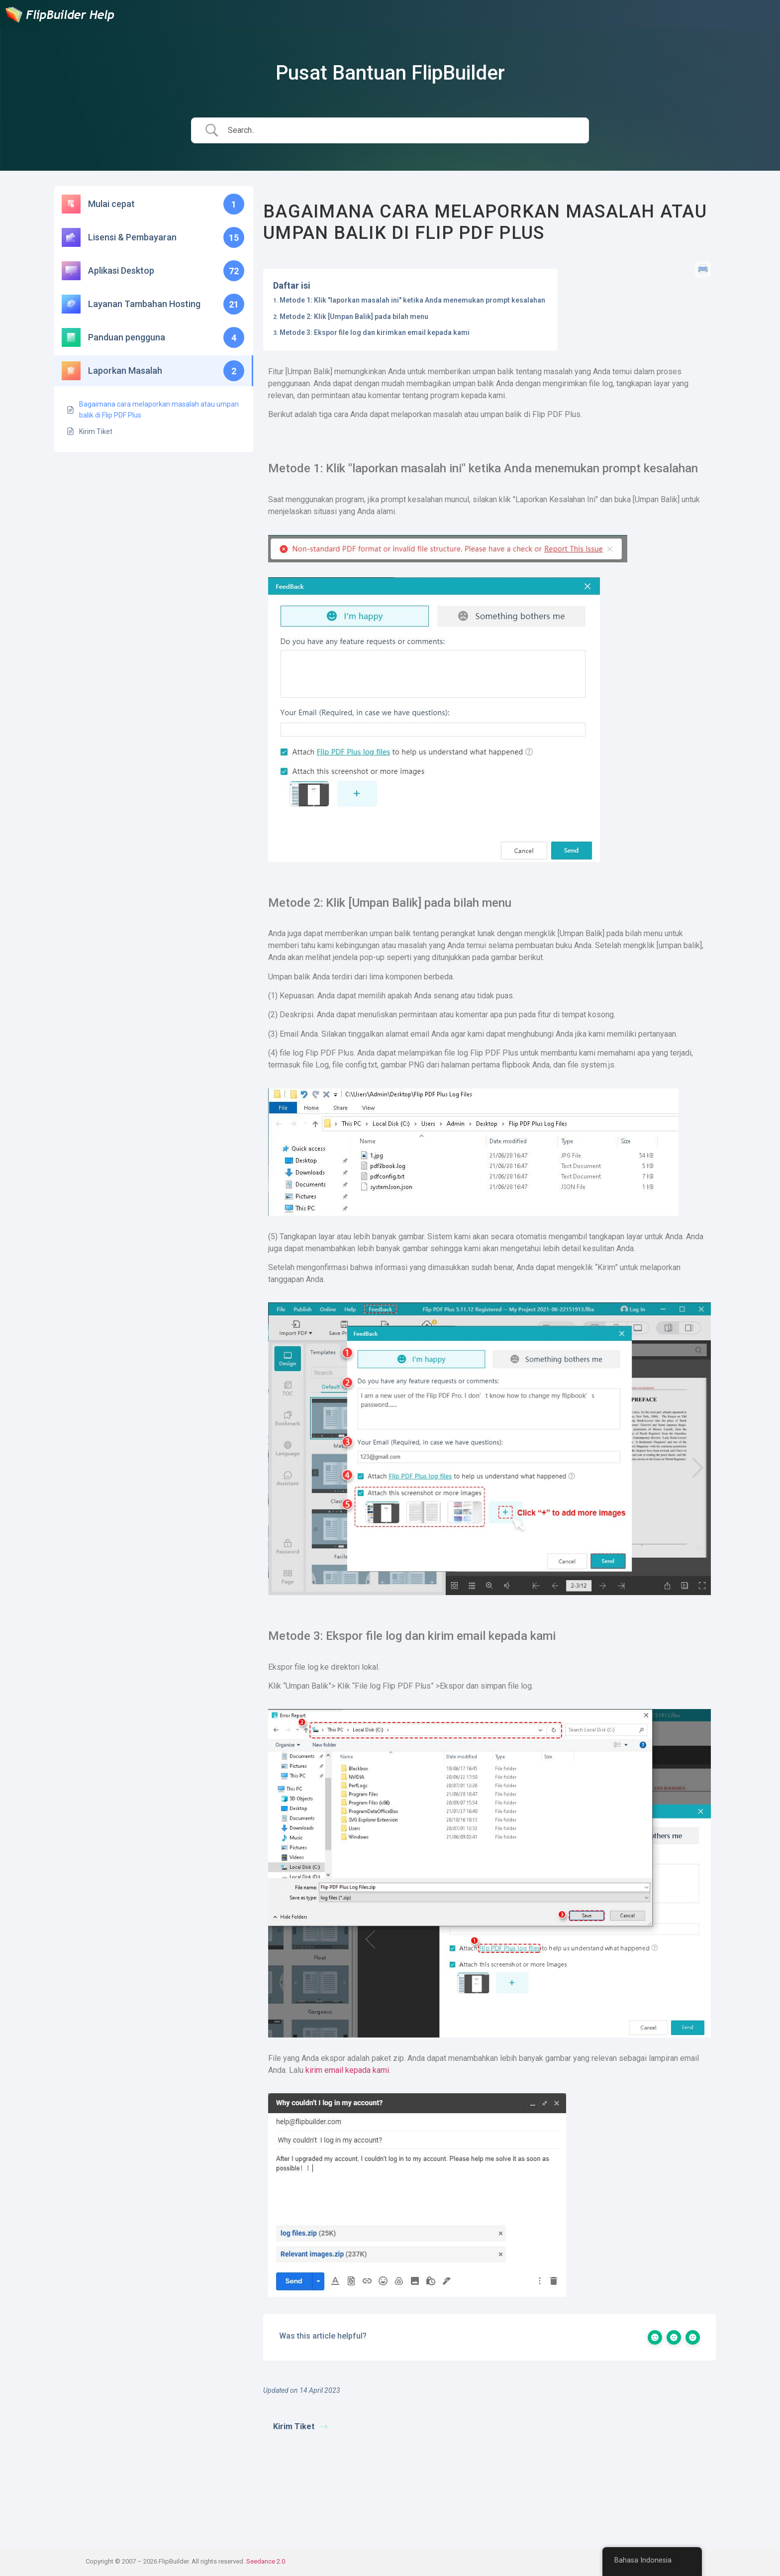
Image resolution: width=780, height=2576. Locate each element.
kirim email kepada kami (347, 2070)
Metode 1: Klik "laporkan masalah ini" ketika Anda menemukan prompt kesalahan (412, 300)
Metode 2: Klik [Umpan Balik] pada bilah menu (354, 317)
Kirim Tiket (300, 2426)
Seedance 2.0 (265, 2561)
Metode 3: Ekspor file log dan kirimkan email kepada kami (375, 332)
